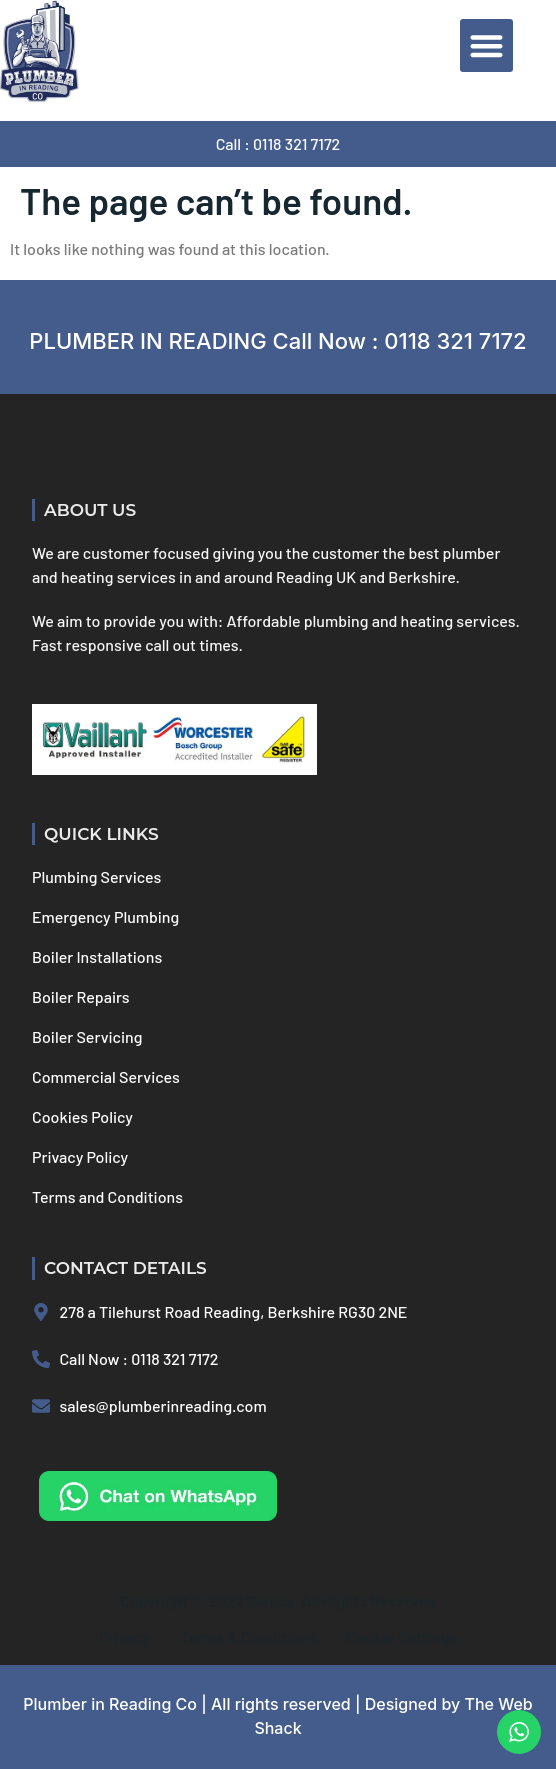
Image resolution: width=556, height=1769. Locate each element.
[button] (486, 45)
